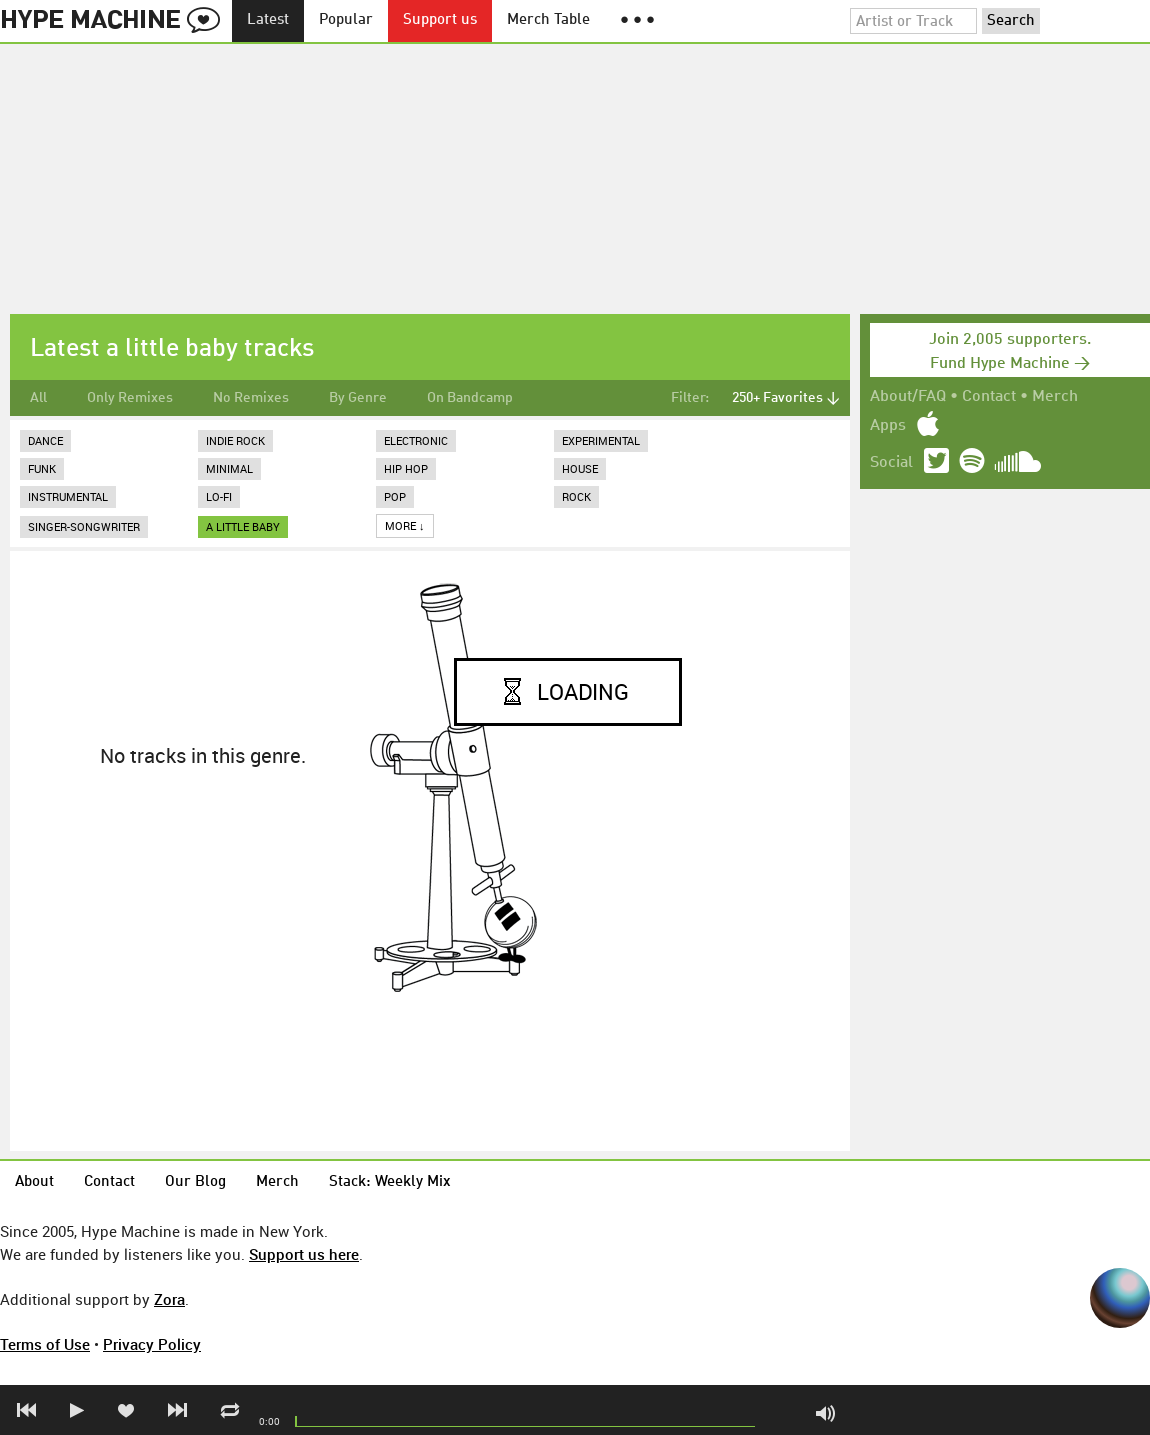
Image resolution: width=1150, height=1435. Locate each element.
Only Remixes (130, 398)
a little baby (243, 526)
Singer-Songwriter (84, 526)
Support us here (304, 1254)
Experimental (601, 440)
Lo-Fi (219, 496)
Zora (169, 1299)
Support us (440, 20)
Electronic (416, 440)
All (38, 398)
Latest (268, 20)
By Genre (358, 398)
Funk (42, 468)
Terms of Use (45, 1344)
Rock (576, 496)
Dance (45, 440)
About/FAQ (908, 397)
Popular (346, 20)
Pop (395, 496)
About (34, 1182)
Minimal (229, 468)
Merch (1055, 397)
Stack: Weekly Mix (390, 1182)
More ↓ (405, 525)
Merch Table (548, 20)
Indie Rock (235, 440)
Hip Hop (406, 468)
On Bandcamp (470, 398)
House (580, 468)
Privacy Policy (152, 1344)
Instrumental (68, 496)
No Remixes (251, 398)
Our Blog (195, 1182)
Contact (989, 397)
